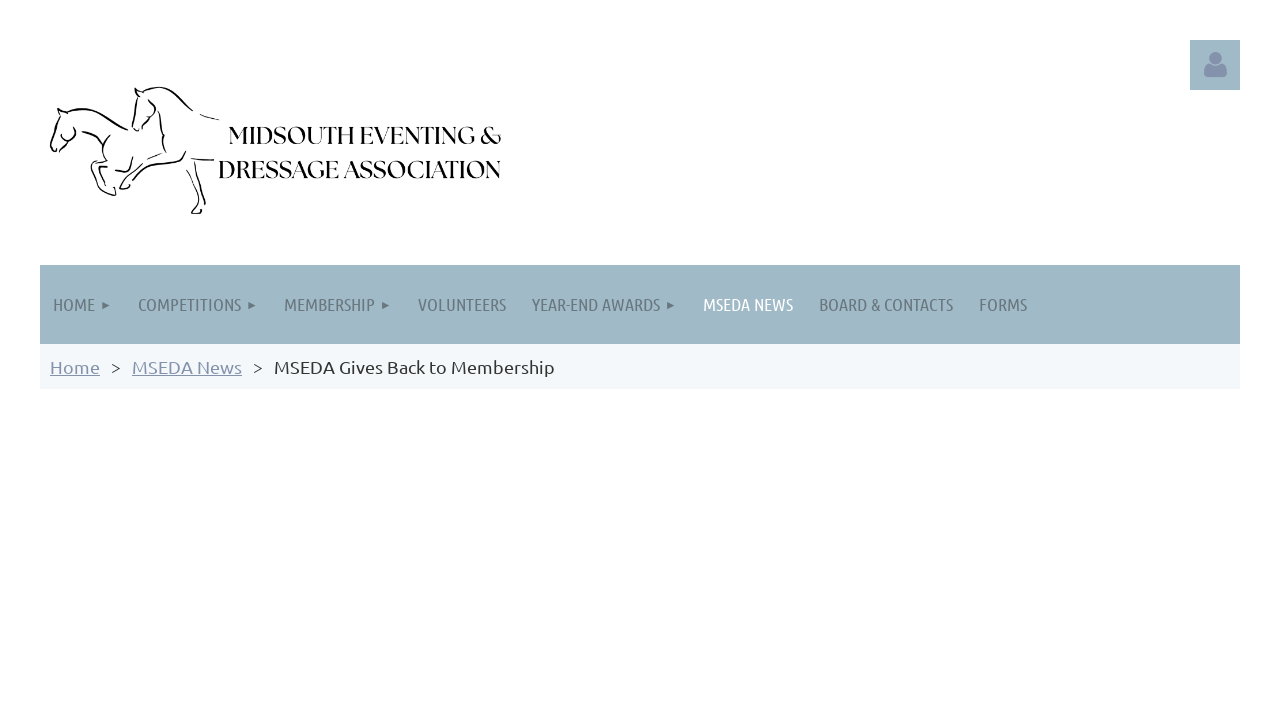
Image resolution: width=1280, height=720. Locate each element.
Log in (1215, 65)
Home (75, 366)
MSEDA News (187, 366)
